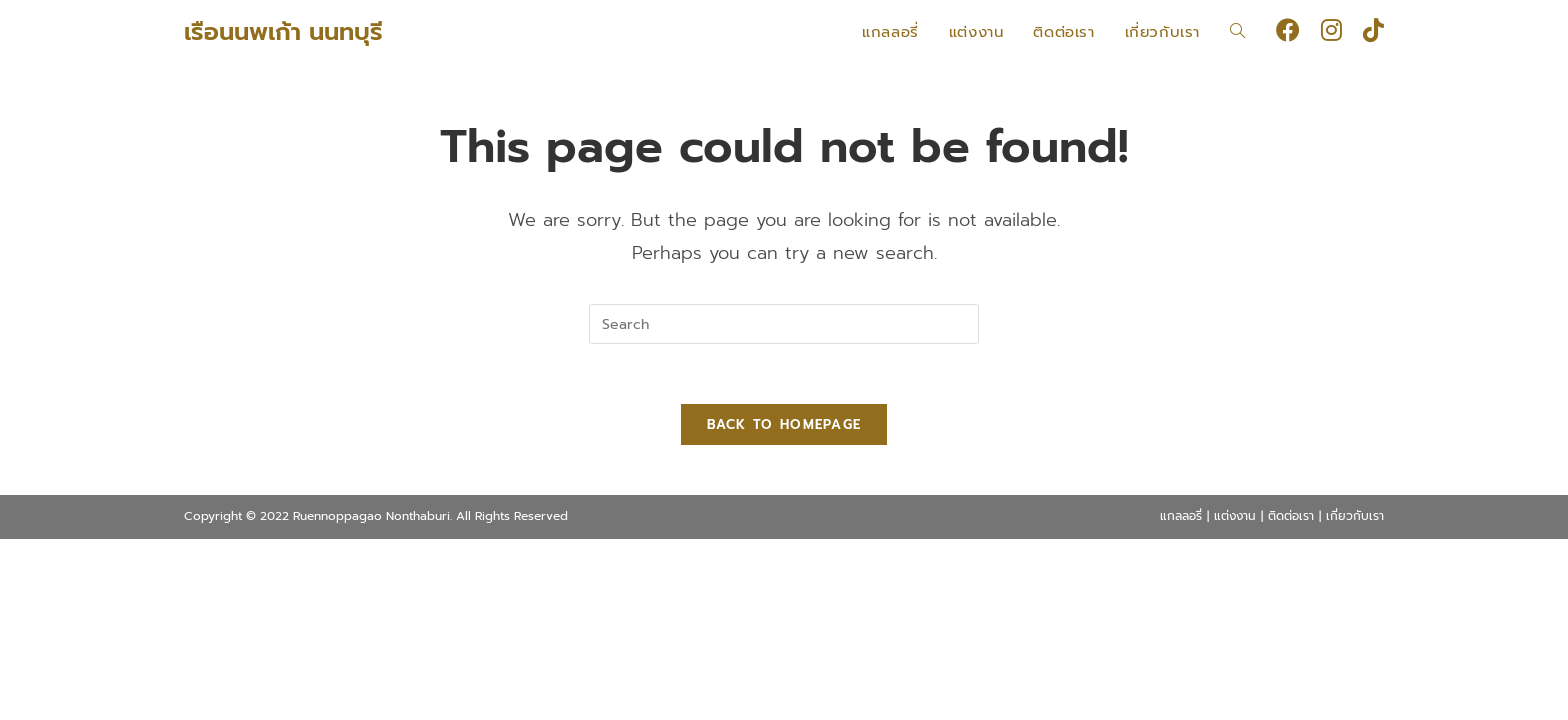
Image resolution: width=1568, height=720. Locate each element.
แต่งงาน (1235, 516)
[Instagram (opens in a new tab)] (1331, 30)
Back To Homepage (784, 424)
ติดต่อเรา (1291, 516)
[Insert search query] (784, 324)
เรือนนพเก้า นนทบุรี (283, 32)
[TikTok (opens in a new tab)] (1373, 30)
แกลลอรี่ (1181, 516)
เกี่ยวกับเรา (1355, 516)
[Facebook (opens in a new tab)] (1288, 30)
